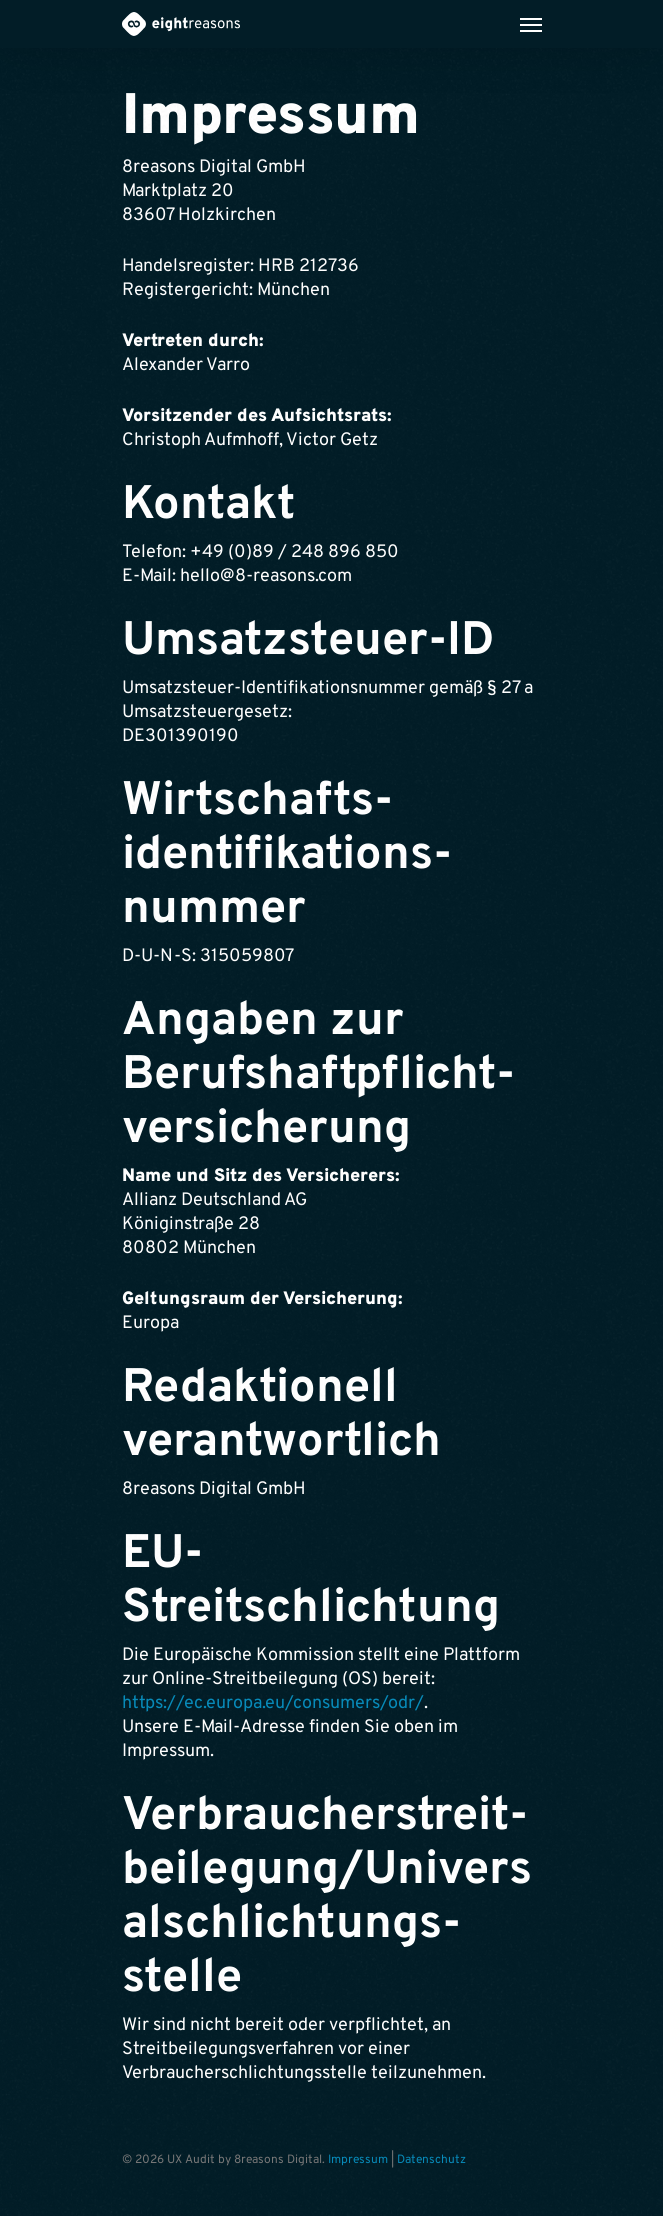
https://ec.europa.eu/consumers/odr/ (273, 1703)
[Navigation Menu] (531, 24)
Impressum (358, 2160)
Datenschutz (431, 2160)
